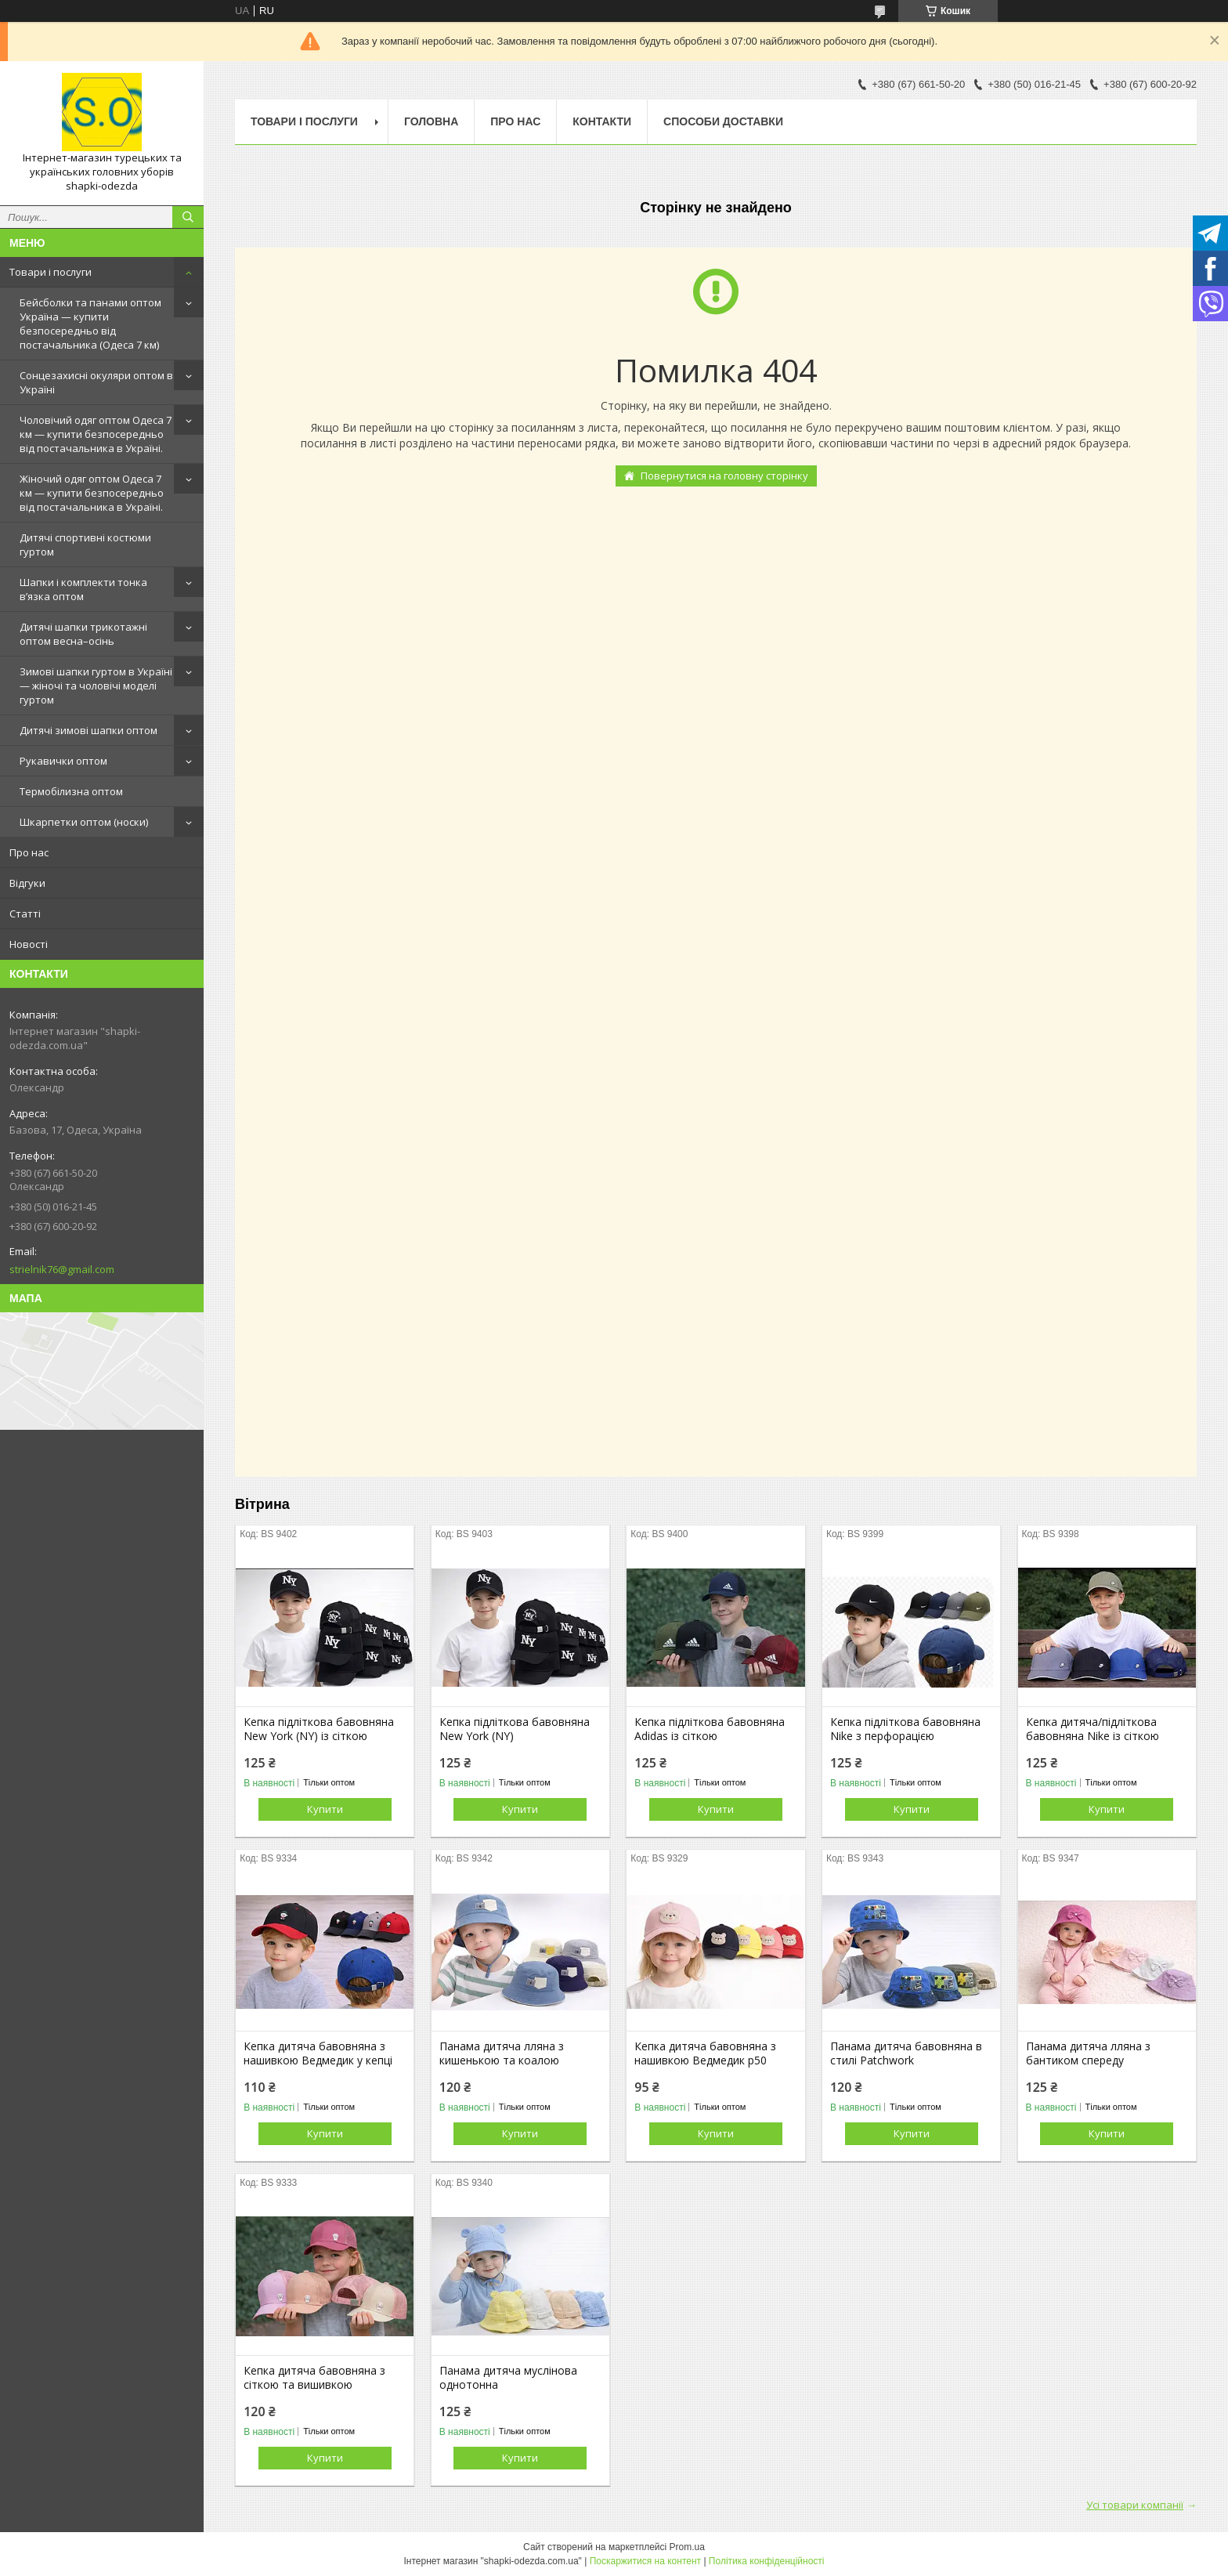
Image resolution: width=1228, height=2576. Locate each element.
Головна (431, 121)
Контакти (601, 121)
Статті (25, 913)
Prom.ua (687, 2547)
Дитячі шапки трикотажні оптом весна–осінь (83, 634)
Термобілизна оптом (71, 791)
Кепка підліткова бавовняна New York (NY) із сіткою (319, 1729)
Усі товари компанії (1134, 2505)
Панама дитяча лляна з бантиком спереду (1088, 2053)
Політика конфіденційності (767, 2561)
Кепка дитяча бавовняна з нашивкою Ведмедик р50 (705, 2053)
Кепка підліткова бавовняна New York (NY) (514, 1729)
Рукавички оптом (63, 761)
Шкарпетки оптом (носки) (84, 822)
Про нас (29, 852)
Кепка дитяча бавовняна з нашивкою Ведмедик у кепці (318, 2053)
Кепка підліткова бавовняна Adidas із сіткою (709, 1729)
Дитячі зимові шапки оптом (88, 730)
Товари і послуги (50, 272)
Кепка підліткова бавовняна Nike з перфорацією (905, 1729)
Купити (325, 1809)
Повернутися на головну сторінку (724, 476)
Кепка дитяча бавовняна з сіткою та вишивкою (314, 2378)
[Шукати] (188, 217)
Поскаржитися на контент (645, 2561)
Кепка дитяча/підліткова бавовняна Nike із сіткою (1092, 1729)
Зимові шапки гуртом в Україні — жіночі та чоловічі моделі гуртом (96, 685)
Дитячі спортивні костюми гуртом (85, 544)
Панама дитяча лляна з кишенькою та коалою (501, 2053)
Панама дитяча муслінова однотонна (508, 2378)
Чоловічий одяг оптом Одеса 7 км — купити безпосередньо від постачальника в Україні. (96, 434)
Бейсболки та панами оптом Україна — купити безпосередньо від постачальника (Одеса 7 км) (90, 323)
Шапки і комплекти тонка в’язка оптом (83, 589)
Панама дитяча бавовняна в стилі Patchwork (906, 2053)
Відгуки (27, 883)
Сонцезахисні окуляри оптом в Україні (96, 382)
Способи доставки (723, 121)
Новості (28, 944)
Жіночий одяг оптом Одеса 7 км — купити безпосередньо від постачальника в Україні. (92, 493)
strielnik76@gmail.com (61, 1269)
